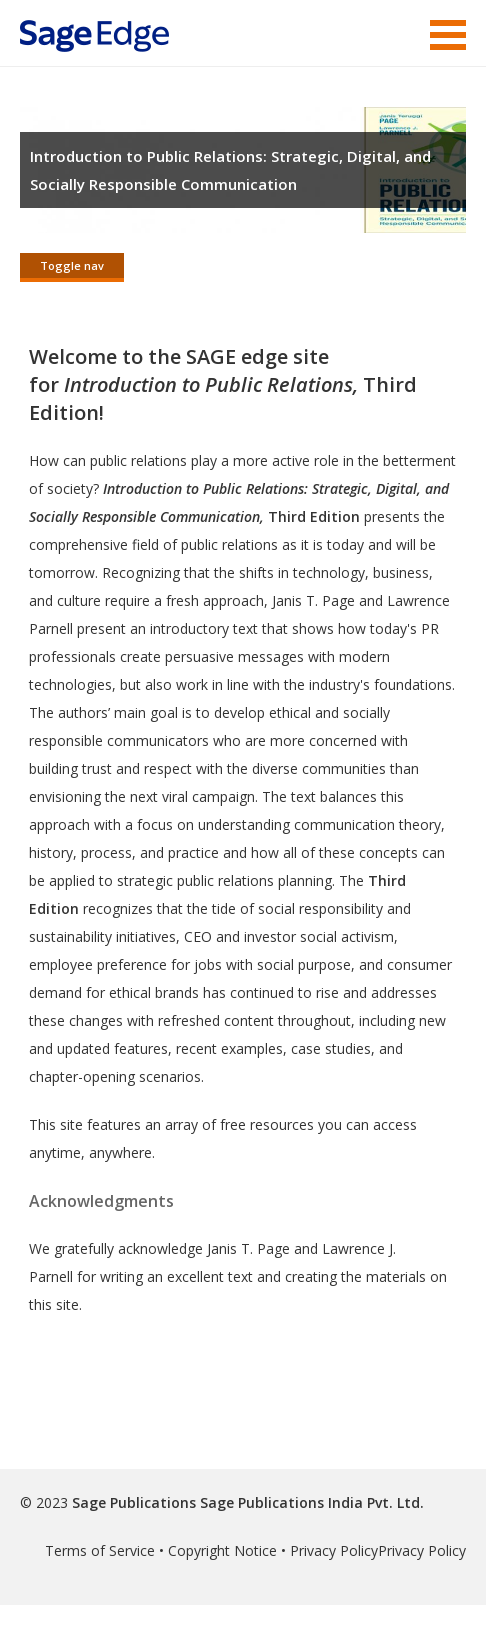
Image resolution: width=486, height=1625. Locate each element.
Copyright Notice (222, 1550)
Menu (448, 35)
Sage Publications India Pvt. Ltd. (310, 1502)
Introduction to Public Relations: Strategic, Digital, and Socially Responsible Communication (230, 170)
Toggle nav (72, 265)
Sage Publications (134, 1502)
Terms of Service (100, 1550)
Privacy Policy (334, 1550)
